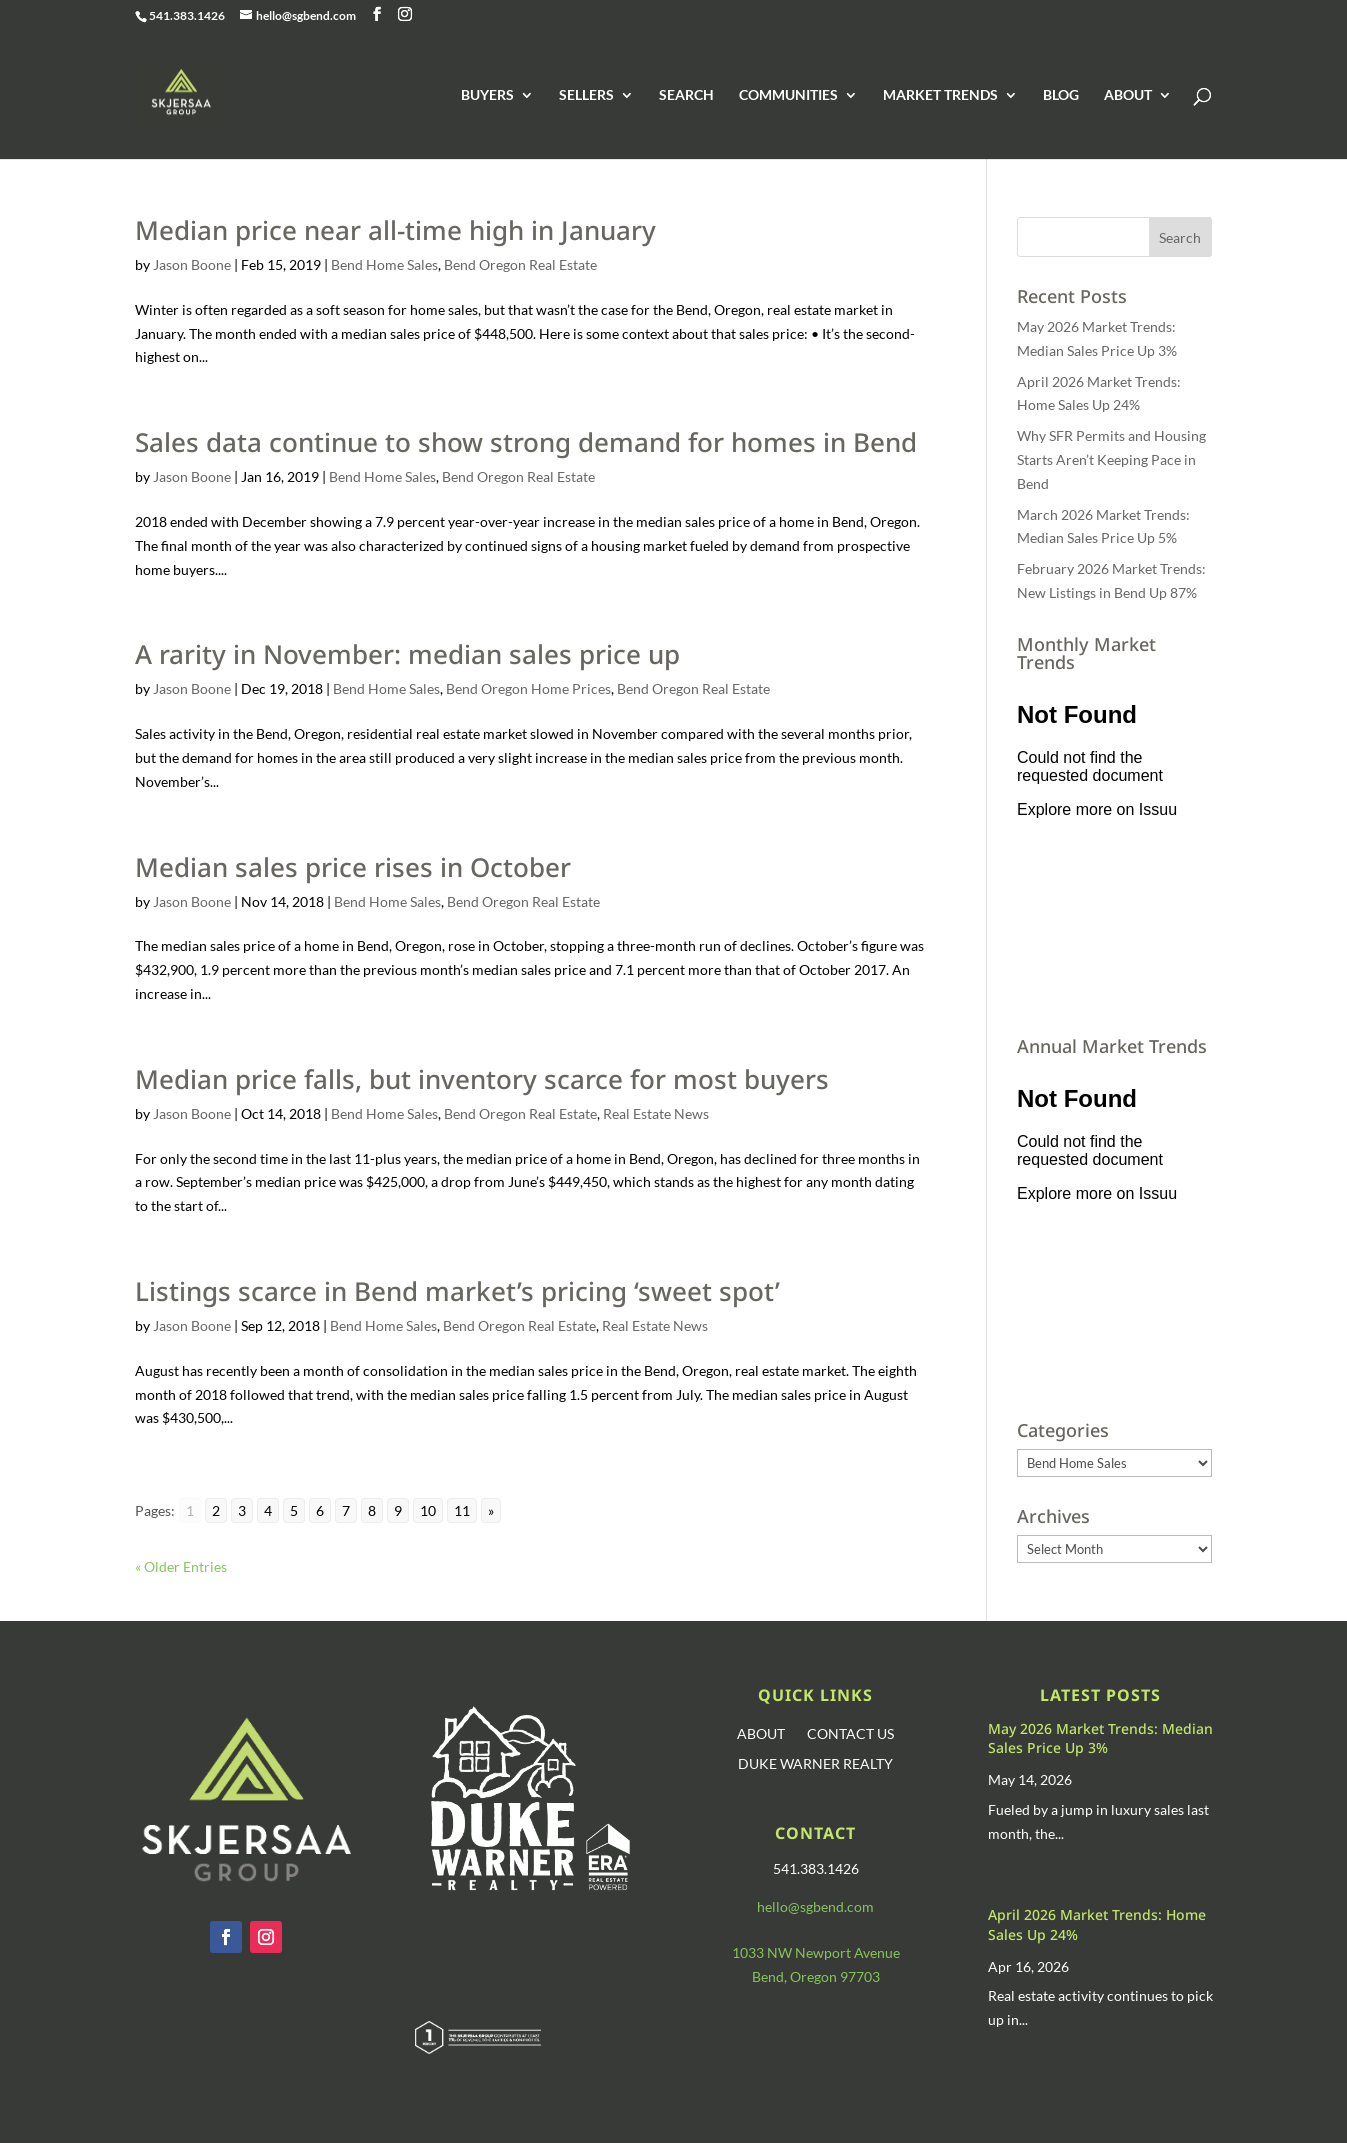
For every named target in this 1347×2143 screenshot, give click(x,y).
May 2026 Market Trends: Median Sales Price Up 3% (1100, 1738)
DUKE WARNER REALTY (815, 1764)
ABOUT (1128, 95)
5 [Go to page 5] (294, 1510)
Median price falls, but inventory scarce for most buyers (482, 1079)
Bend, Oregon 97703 (816, 1976)
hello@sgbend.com (815, 1906)
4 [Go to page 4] (268, 1510)
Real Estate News (656, 1113)
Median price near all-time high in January (395, 230)
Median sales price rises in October (353, 867)
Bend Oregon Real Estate (520, 264)
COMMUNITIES (788, 95)
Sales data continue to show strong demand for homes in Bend (526, 442)
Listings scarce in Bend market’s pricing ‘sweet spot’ (457, 1291)
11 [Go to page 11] (462, 1510)
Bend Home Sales (384, 264)
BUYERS (487, 95)
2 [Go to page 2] (216, 1510)
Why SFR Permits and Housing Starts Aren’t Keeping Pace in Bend (1111, 459)
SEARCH (686, 95)
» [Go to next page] (491, 1510)
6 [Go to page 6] (320, 1510)
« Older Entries (181, 1566)
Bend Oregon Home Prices (528, 688)
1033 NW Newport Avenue (816, 1952)
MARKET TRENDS (940, 95)
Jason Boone (192, 264)
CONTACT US (850, 1734)
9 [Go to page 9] (398, 1510)
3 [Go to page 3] (242, 1510)
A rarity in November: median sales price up (407, 654)
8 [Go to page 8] (372, 1510)
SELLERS (586, 95)
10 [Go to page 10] (428, 1510)
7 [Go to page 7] (346, 1510)
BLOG (1061, 95)
